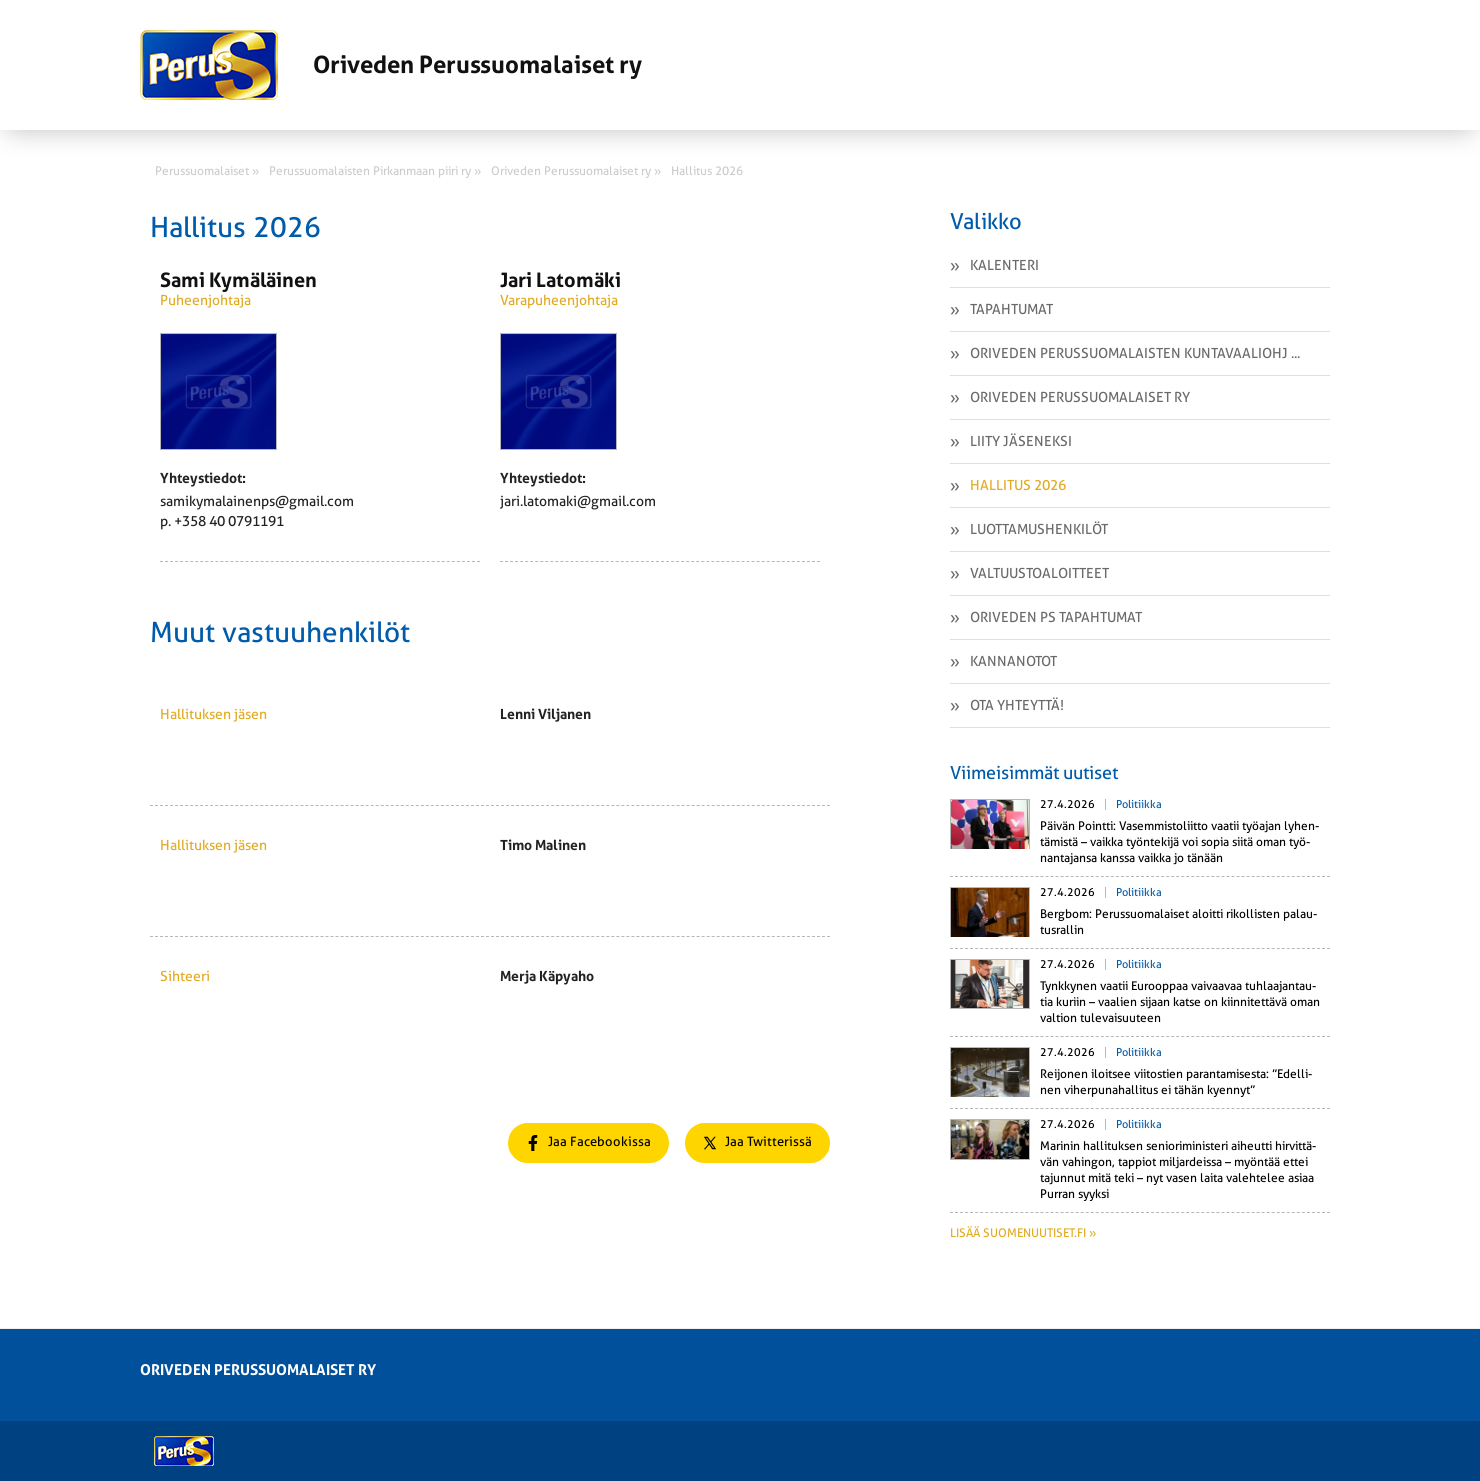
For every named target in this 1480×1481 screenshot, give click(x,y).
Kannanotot (1013, 661)
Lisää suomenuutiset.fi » (1023, 1233)
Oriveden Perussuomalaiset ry (1080, 397)
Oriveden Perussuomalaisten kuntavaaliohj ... (1135, 353)
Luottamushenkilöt (1039, 529)
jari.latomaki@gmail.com (578, 501)
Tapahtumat (1011, 309)
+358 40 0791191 (229, 521)
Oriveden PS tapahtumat (1056, 617)
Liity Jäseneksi (1021, 441)
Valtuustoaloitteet (1039, 573)
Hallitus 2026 (1018, 485)
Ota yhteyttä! (1017, 705)
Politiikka (1139, 804)
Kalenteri (1004, 265)
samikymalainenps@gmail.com (257, 501)
